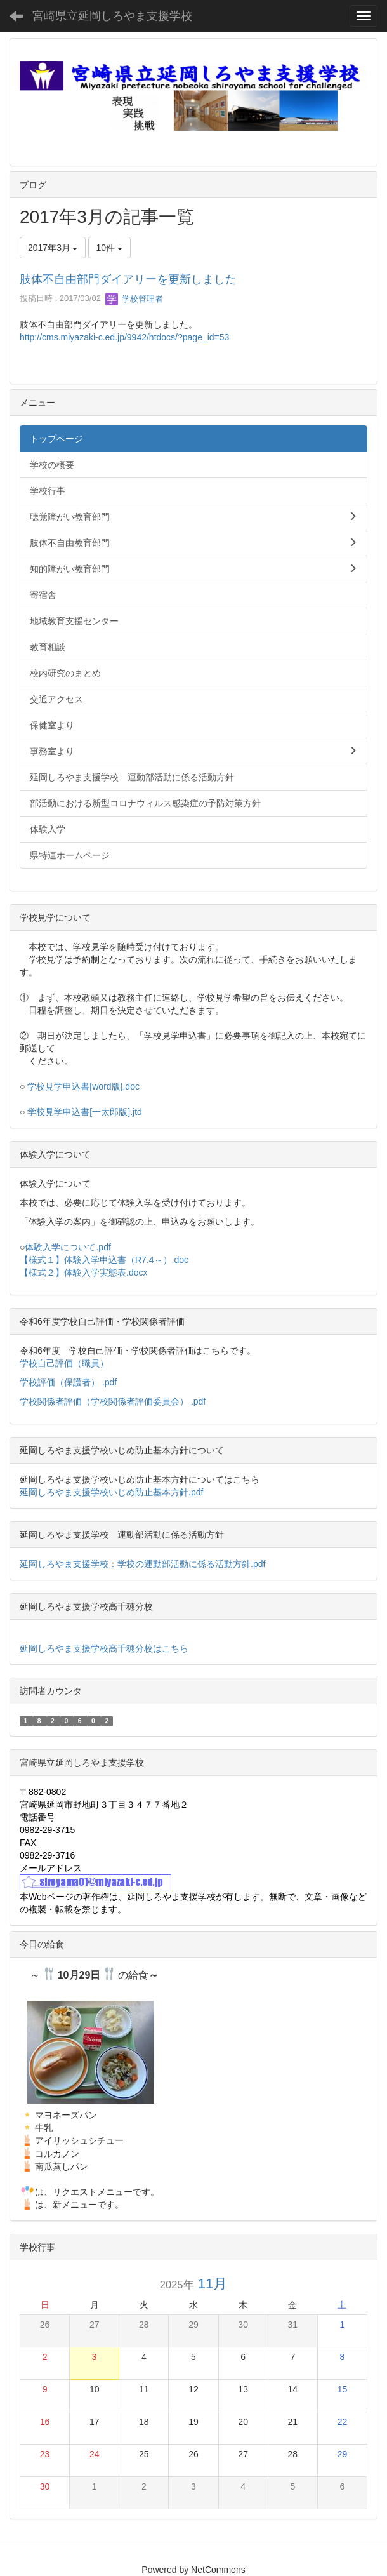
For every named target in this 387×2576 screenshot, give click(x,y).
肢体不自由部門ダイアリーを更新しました (128, 279)
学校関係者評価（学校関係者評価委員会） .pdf (113, 1401)
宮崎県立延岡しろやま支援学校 (112, 16)
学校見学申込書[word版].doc (83, 1086)
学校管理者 (134, 299)
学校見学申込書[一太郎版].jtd (84, 1112)
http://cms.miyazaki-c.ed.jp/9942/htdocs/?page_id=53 (124, 337)
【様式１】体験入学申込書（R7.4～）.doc (104, 1260)
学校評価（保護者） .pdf (68, 1382)
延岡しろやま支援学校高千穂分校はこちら (104, 1648)
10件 (109, 248)
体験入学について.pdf (67, 1247)
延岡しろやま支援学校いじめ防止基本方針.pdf (111, 1492)
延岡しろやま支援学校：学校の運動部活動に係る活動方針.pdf (142, 1564)
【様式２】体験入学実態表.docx (83, 1272)
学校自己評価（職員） (65, 1363)
